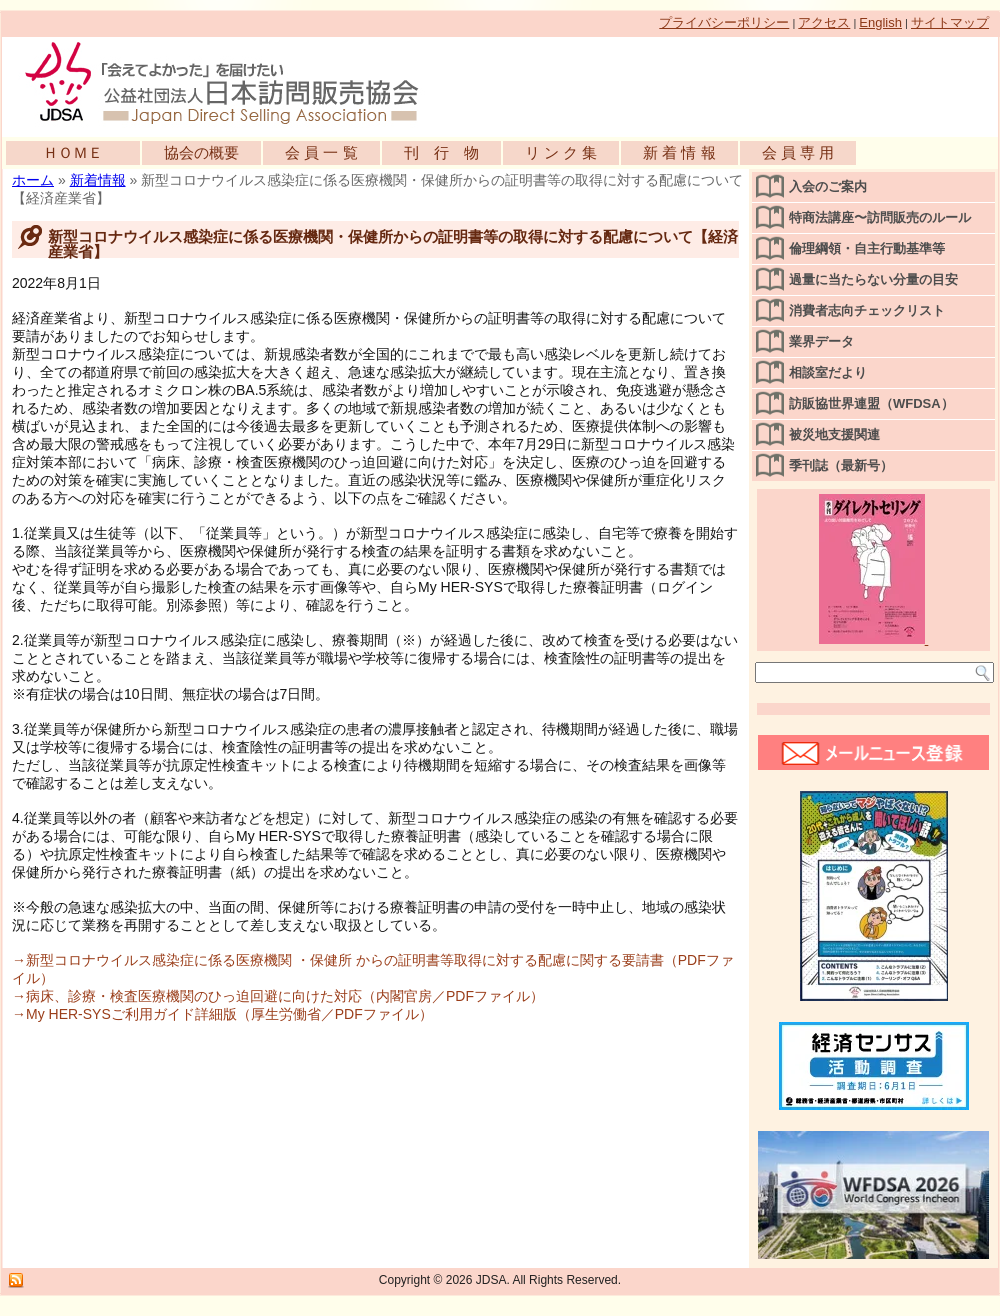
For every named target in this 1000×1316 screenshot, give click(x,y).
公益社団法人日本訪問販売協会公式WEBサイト (232, 82)
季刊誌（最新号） (841, 465)
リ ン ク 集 (561, 152)
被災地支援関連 (834, 434)
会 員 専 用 (798, 152)
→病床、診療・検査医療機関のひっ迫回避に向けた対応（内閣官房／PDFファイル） (278, 996)
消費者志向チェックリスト (867, 310)
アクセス (824, 22)
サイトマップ (950, 22)
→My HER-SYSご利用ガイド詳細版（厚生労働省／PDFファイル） (222, 1014)
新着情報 (98, 180)
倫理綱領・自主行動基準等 (867, 248)
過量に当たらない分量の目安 (873, 279)
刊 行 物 (441, 152)
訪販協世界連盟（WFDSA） (871, 403)
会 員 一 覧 (321, 152)
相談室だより (828, 372)
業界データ (821, 341)
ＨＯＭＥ (73, 152)
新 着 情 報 (679, 152)
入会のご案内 (828, 186)
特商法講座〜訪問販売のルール (880, 217)
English (880, 22)
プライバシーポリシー (724, 22)
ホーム (33, 180)
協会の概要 (201, 152)
